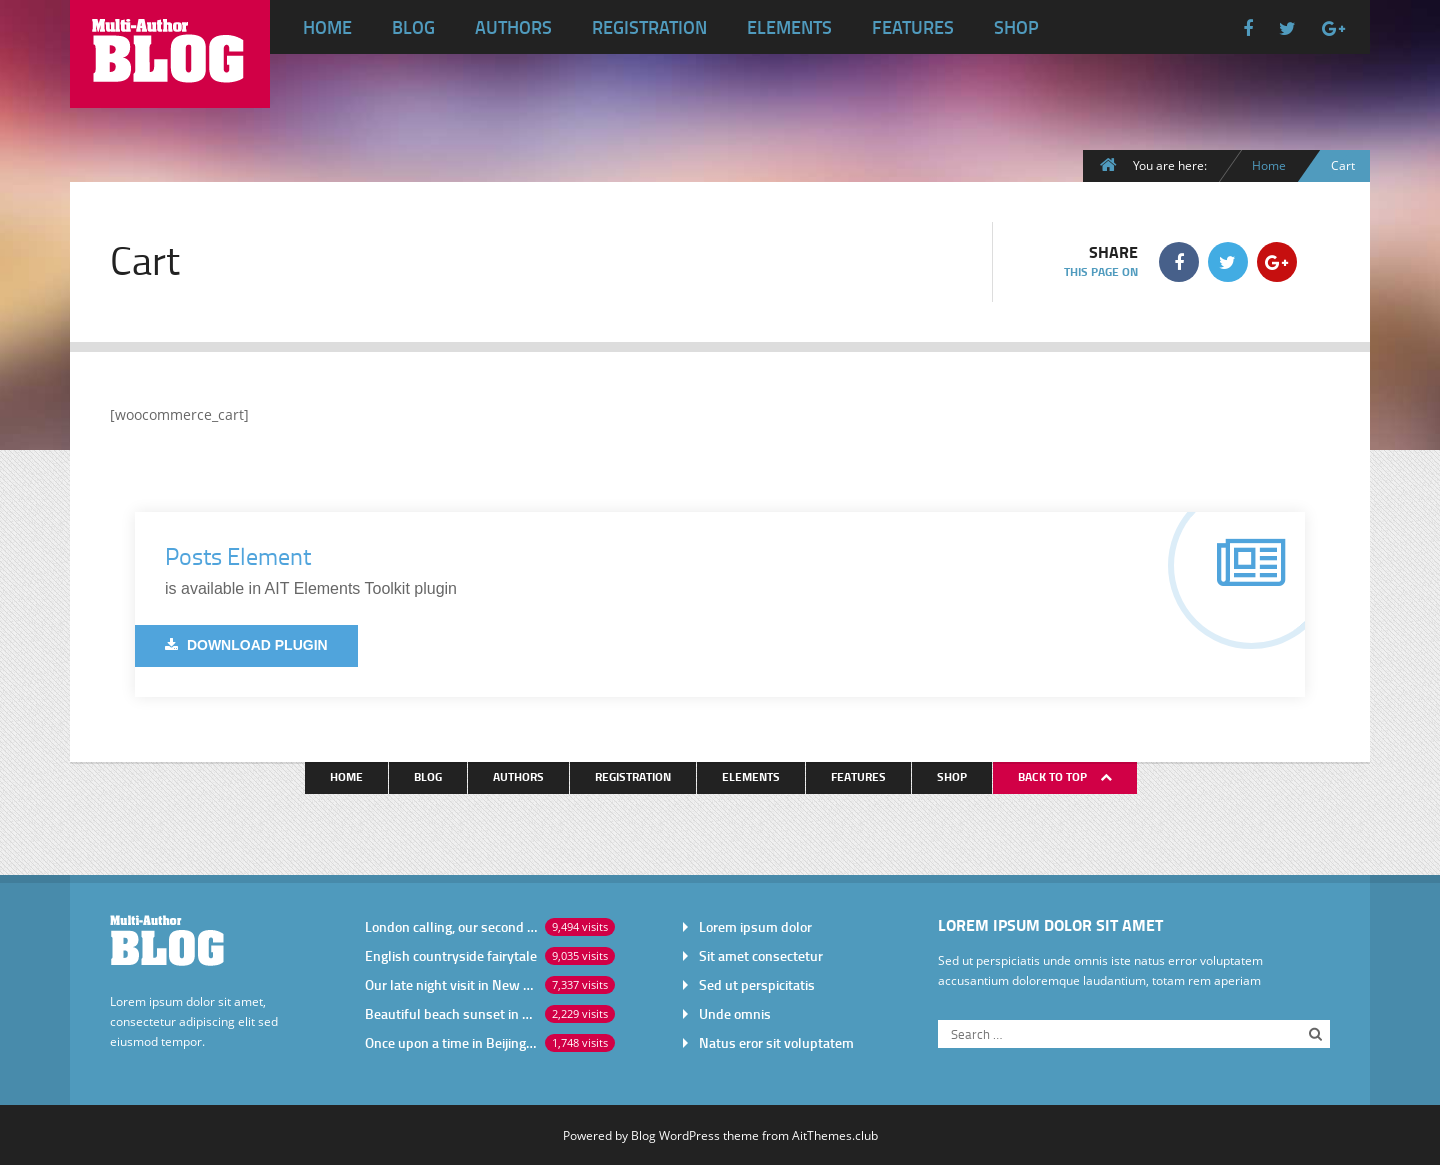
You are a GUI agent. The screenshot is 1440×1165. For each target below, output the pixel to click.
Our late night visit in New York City (451, 984)
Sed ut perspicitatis (757, 984)
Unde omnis (735, 1013)
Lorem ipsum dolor (755, 926)
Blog (413, 27)
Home (327, 27)
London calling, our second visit (451, 926)
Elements (789, 27)
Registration (649, 27)
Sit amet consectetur (761, 955)
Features (913, 27)
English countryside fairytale (451, 955)
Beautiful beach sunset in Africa (451, 1013)
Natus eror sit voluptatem (776, 1042)
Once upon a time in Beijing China (451, 1042)
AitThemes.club (835, 1135)
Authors (513, 27)
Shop (1016, 27)
